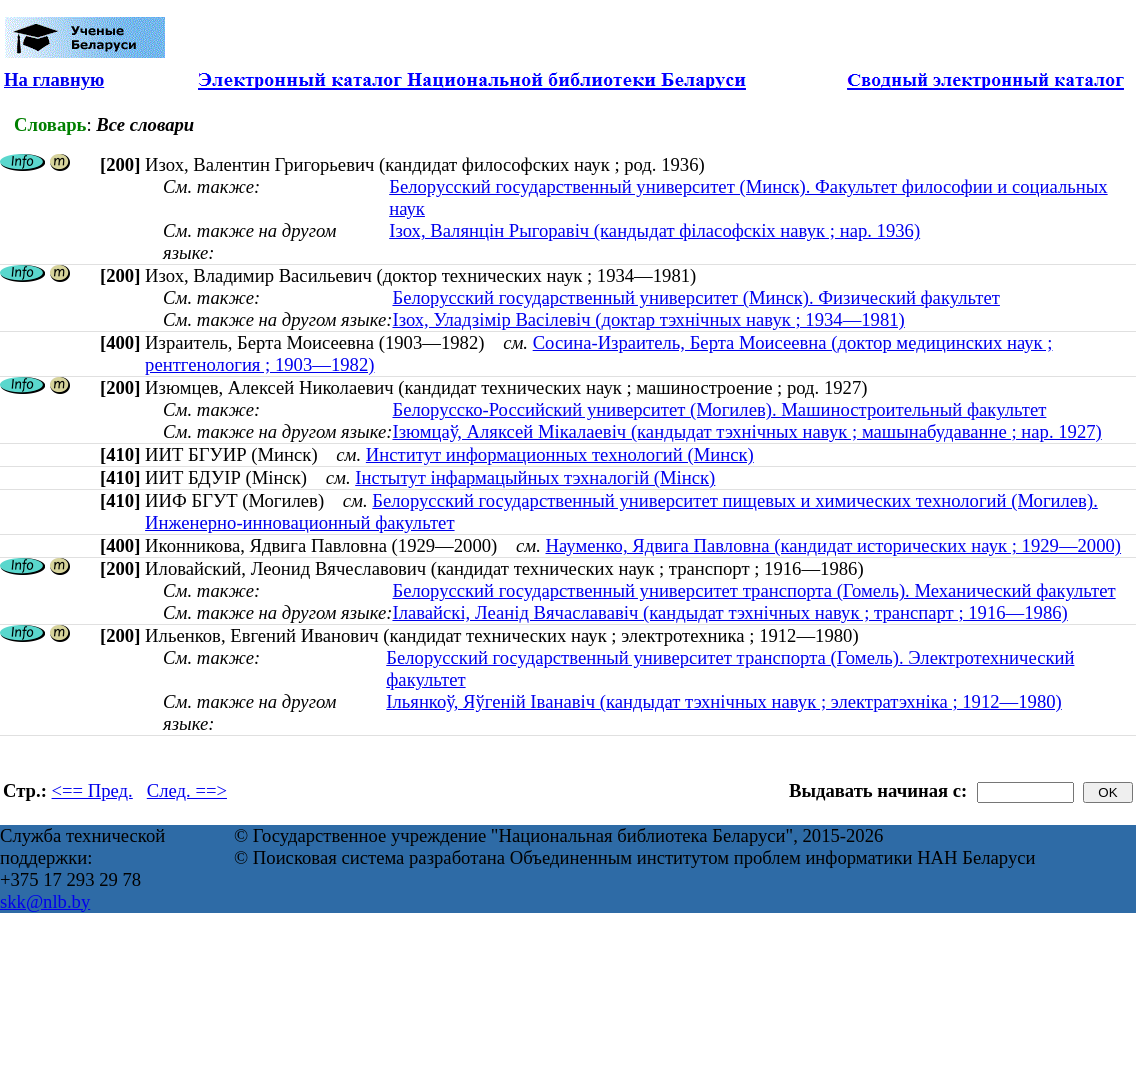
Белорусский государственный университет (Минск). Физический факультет (695, 297)
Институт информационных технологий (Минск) (560, 454)
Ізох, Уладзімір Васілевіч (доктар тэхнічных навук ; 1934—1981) (648, 319)
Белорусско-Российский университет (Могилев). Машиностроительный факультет (719, 409)
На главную (54, 79)
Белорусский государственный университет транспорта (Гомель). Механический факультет (753, 590)
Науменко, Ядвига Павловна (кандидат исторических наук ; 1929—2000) (834, 545)
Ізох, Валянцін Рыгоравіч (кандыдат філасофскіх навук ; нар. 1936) (654, 230)
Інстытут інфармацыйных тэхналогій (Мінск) (535, 477)
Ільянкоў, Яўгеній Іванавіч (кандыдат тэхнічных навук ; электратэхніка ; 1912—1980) (724, 701)
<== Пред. (92, 790)
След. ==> (187, 790)
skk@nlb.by (45, 901)
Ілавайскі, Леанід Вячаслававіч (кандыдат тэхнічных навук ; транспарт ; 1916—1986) (729, 612)
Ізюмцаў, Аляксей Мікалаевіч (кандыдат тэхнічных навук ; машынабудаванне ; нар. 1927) (746, 431)
